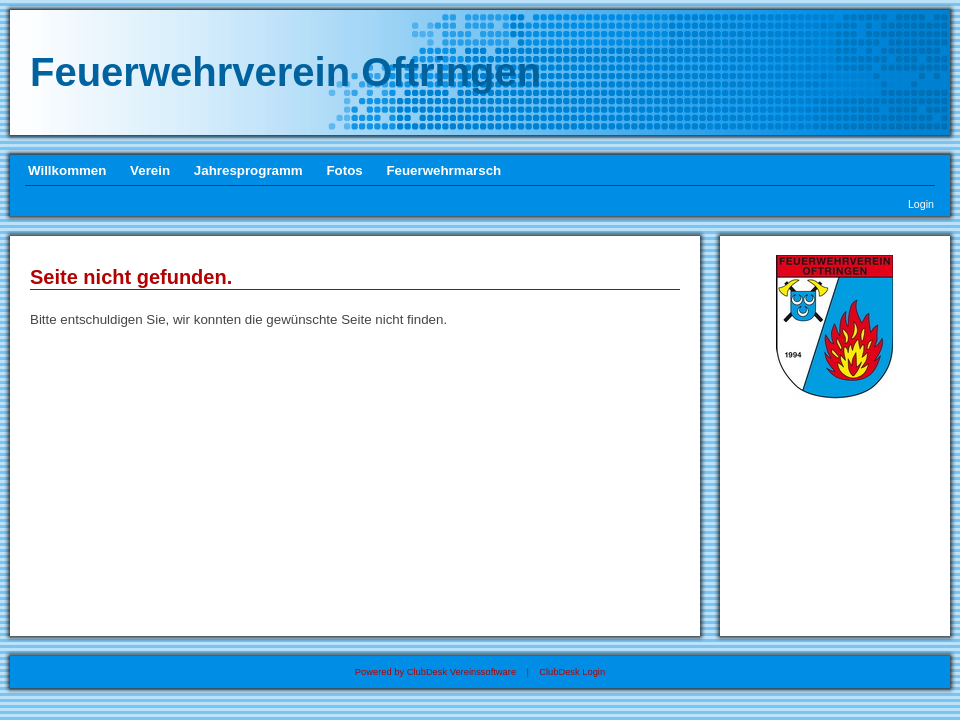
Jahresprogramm (248, 170)
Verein (150, 170)
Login (921, 204)
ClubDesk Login (572, 672)
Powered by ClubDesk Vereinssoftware (435, 672)
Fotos (344, 170)
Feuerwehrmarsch (443, 170)
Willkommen (67, 170)
